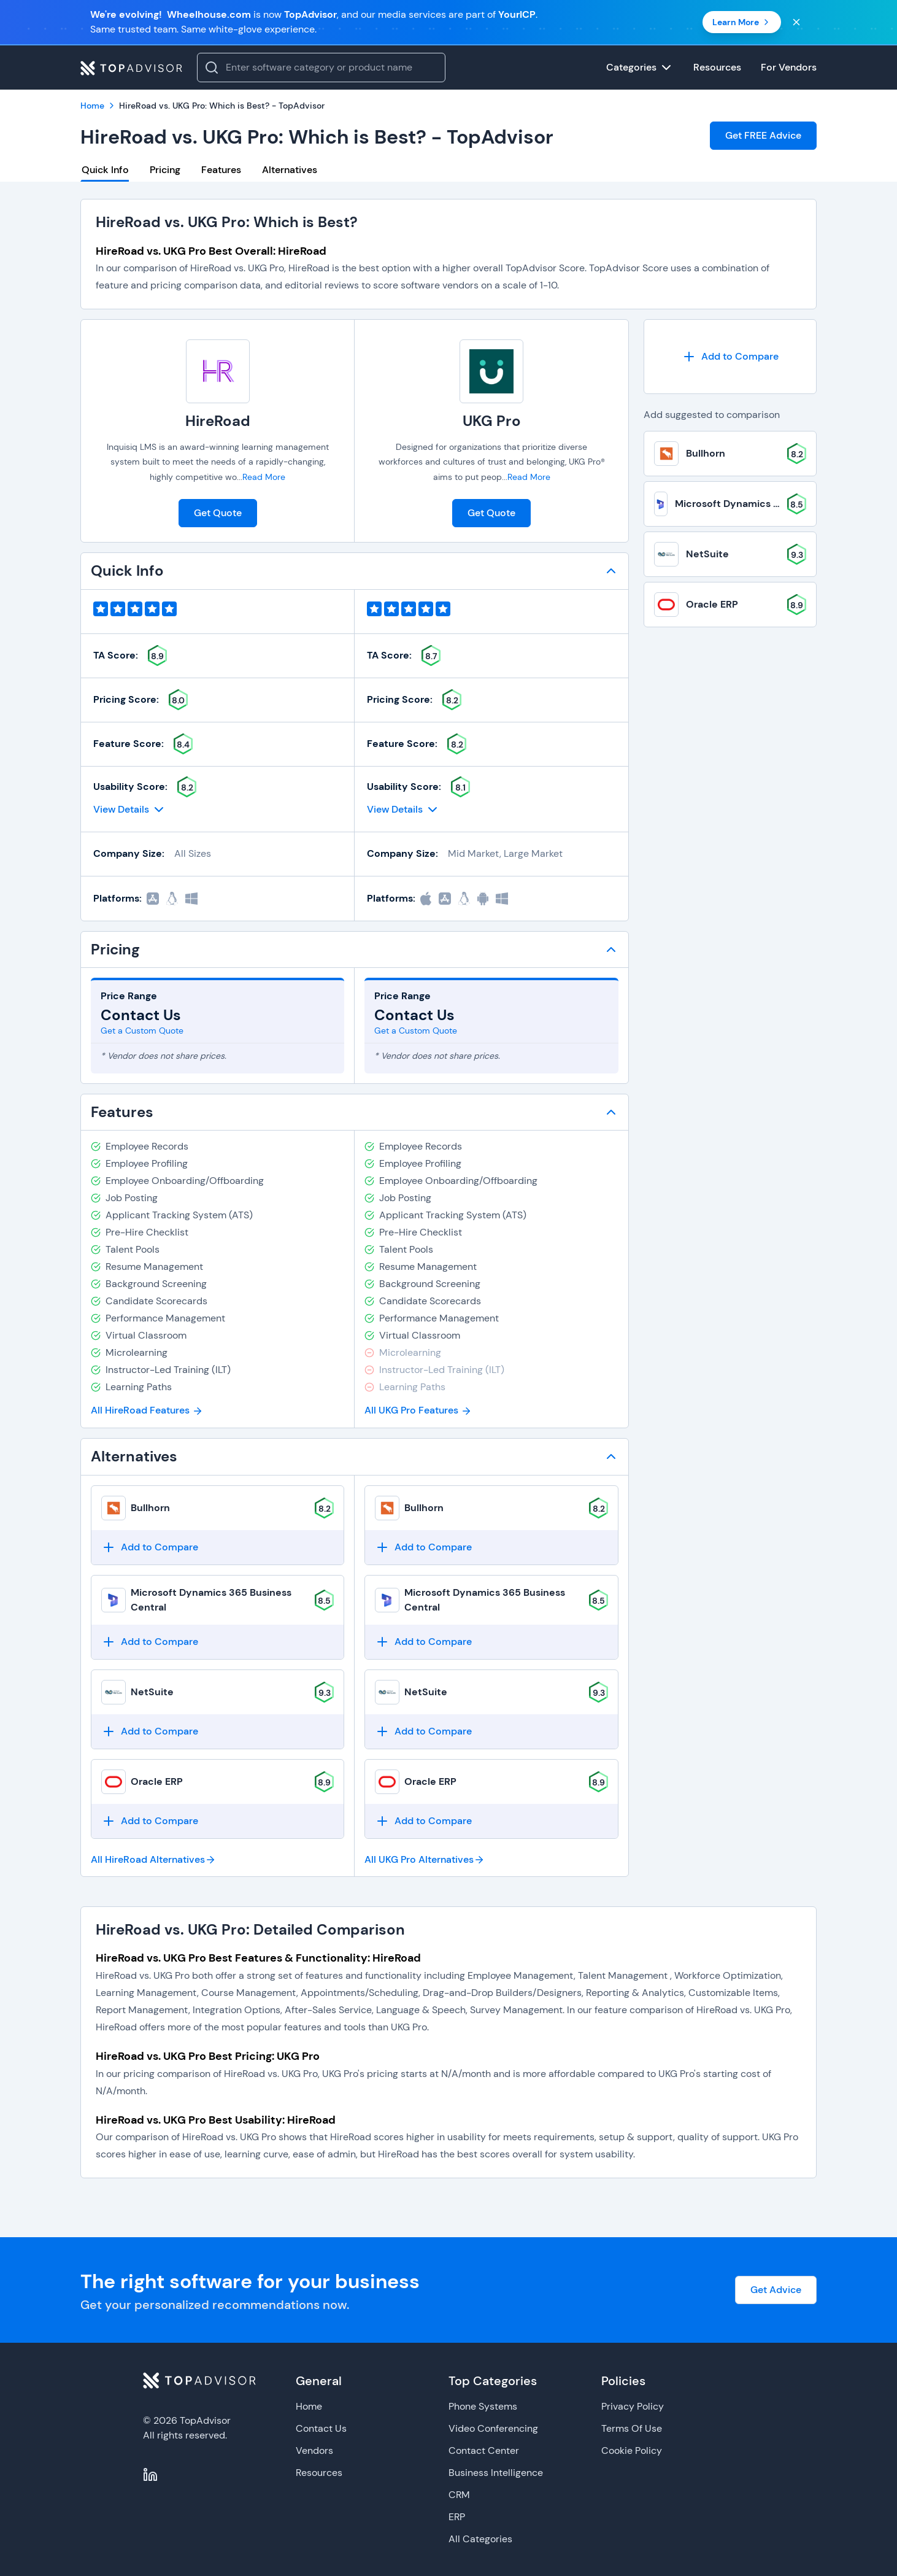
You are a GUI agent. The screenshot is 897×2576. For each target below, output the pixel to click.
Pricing (165, 169)
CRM (459, 2494)
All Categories (480, 2538)
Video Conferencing (493, 2428)
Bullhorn (150, 1507)
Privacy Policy (632, 2406)
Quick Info (105, 169)
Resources (319, 2472)
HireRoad (217, 420)
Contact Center (483, 2450)
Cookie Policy (631, 2450)
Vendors (314, 2450)
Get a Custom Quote (142, 1030)
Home (309, 2406)
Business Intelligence (495, 2472)
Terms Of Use (631, 2428)
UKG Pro (492, 420)
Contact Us (321, 2428)
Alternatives (289, 169)
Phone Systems (482, 2406)
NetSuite (152, 1691)
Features (221, 169)
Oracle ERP (157, 1781)
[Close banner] (796, 22)
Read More (263, 476)
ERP (456, 2516)
